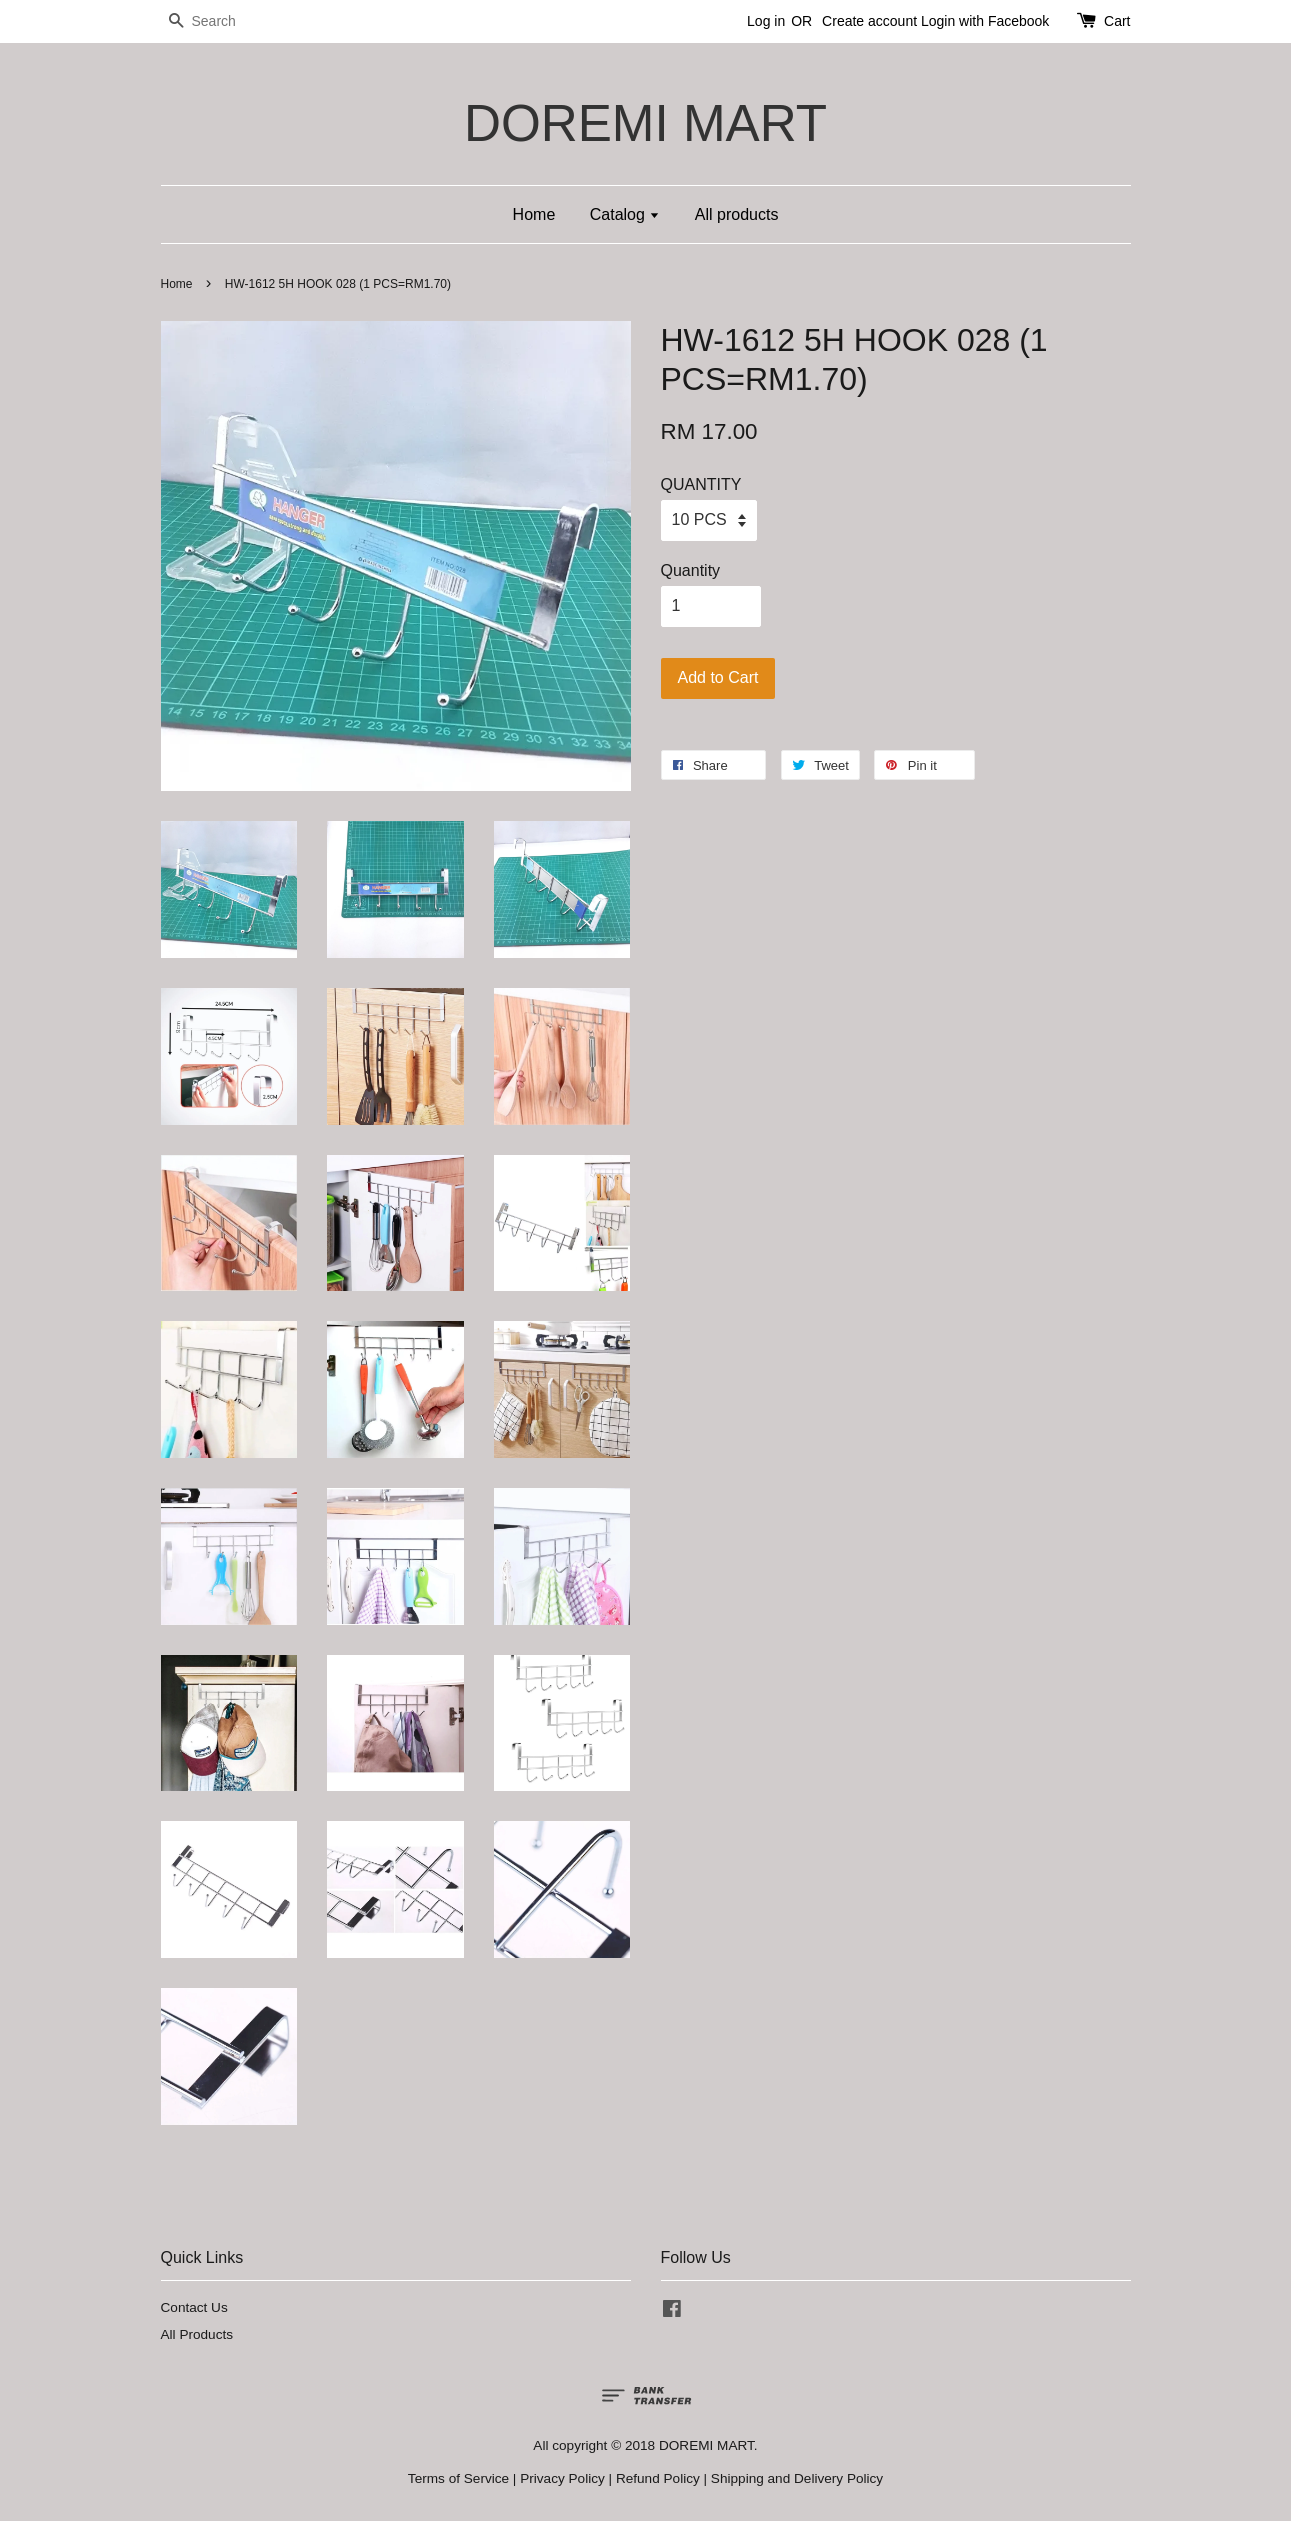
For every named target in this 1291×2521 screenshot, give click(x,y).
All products (737, 214)
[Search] (221, 21)
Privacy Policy (562, 2478)
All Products (197, 2334)
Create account (869, 21)
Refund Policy (658, 2478)
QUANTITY (701, 484)
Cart (1117, 21)
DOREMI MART (645, 123)
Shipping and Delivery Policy (797, 2478)
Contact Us (194, 2307)
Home (534, 214)
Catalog (625, 214)
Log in (766, 21)
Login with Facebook (985, 21)
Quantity (691, 570)
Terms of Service (458, 2478)
